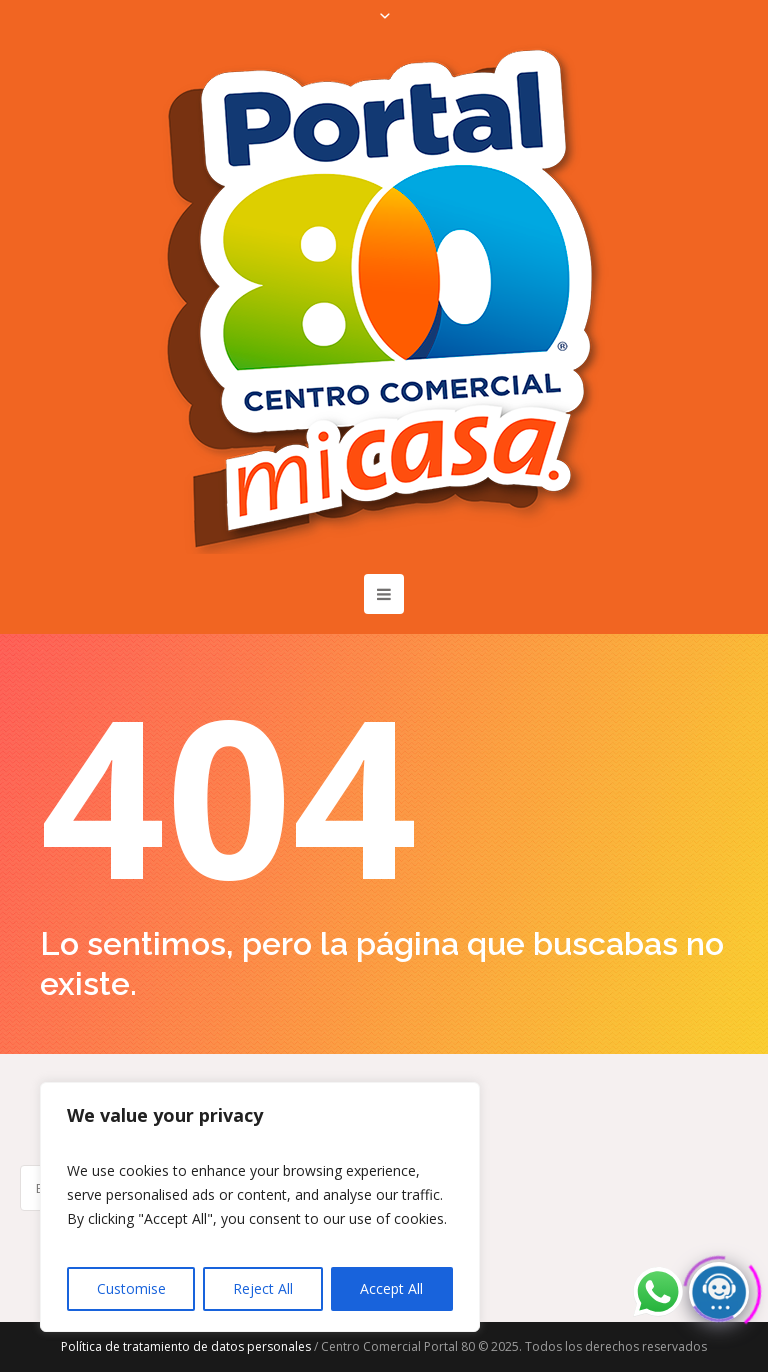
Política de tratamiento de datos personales (186, 1346)
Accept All (391, 1288)
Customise (131, 1288)
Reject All (263, 1288)
